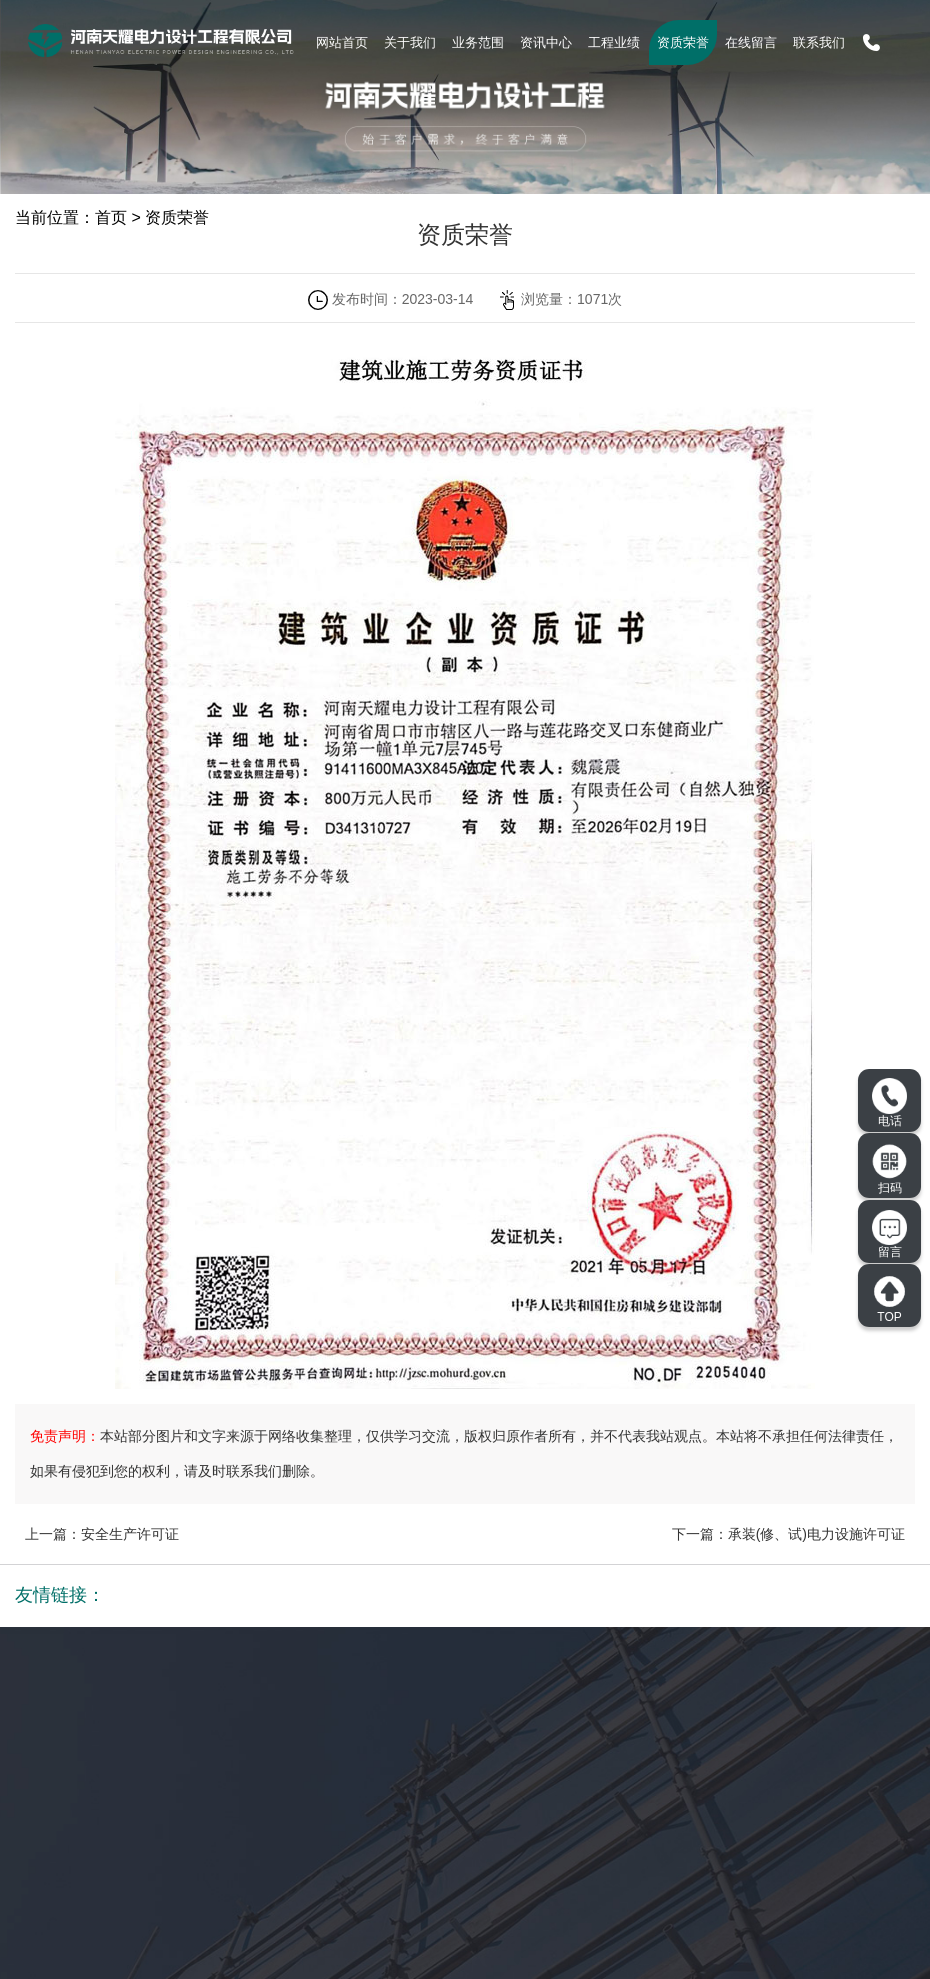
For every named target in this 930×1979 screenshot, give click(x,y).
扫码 (890, 1169)
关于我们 (410, 42)
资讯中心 (546, 42)
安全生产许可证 (130, 1534)
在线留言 (751, 42)
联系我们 (819, 42)
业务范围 (478, 42)
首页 (111, 217)
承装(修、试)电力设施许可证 (816, 1534)
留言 (889, 1235)
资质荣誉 (683, 42)
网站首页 (342, 42)
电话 (889, 1103)
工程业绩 (614, 42)
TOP (889, 1299)
